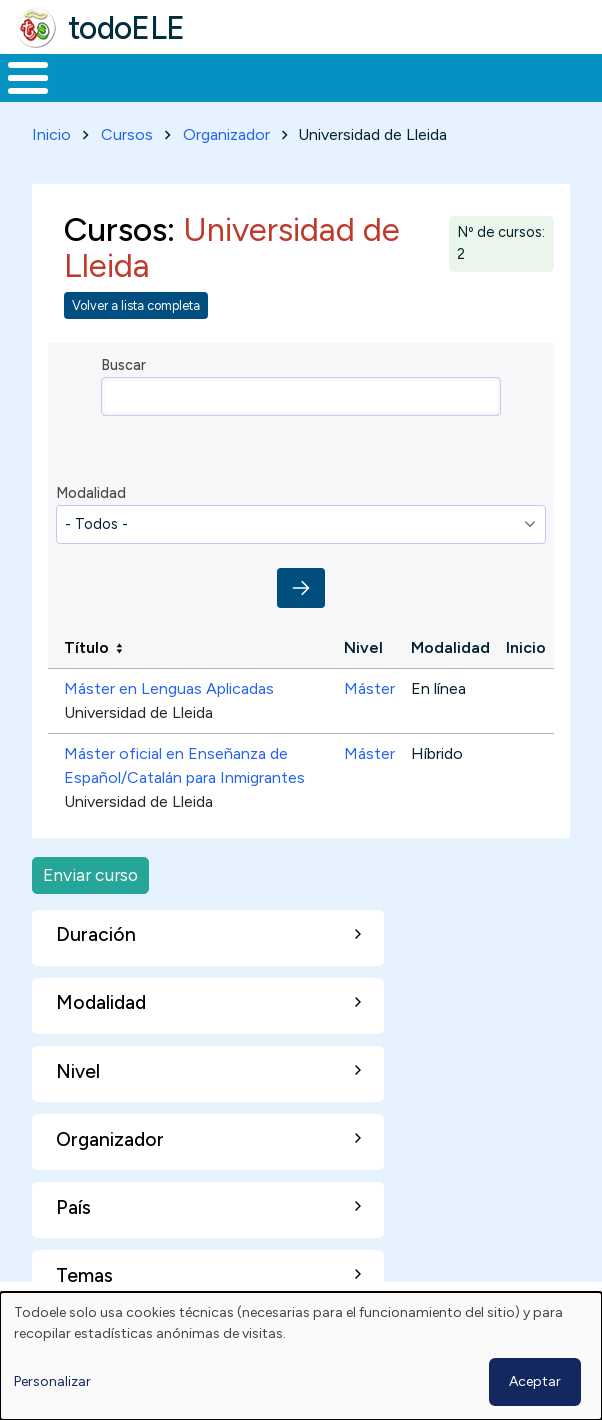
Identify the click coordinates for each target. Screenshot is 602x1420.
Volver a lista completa (136, 305)
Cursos (127, 134)
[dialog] (301, 1356)
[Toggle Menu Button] (28, 78)
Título (86, 647)
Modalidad (91, 493)
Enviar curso (90, 874)
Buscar (123, 365)
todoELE (126, 28)
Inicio (51, 134)
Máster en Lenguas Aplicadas (169, 688)
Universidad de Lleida (138, 712)
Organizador (226, 134)
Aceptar (535, 1381)
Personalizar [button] (52, 1381)
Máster (369, 688)
